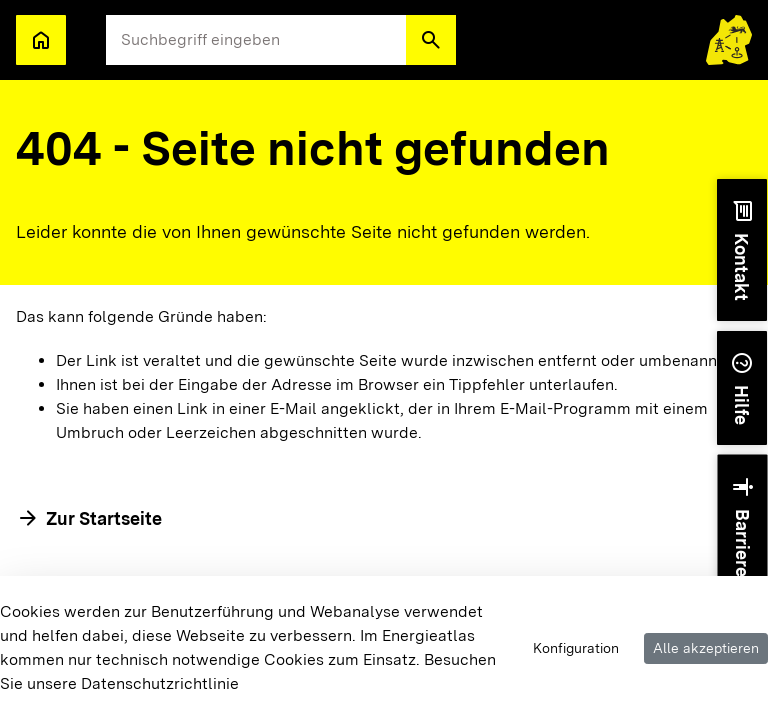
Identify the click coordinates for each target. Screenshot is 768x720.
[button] (431, 40)
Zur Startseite (104, 518)
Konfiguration (576, 648)
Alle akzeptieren (706, 648)
